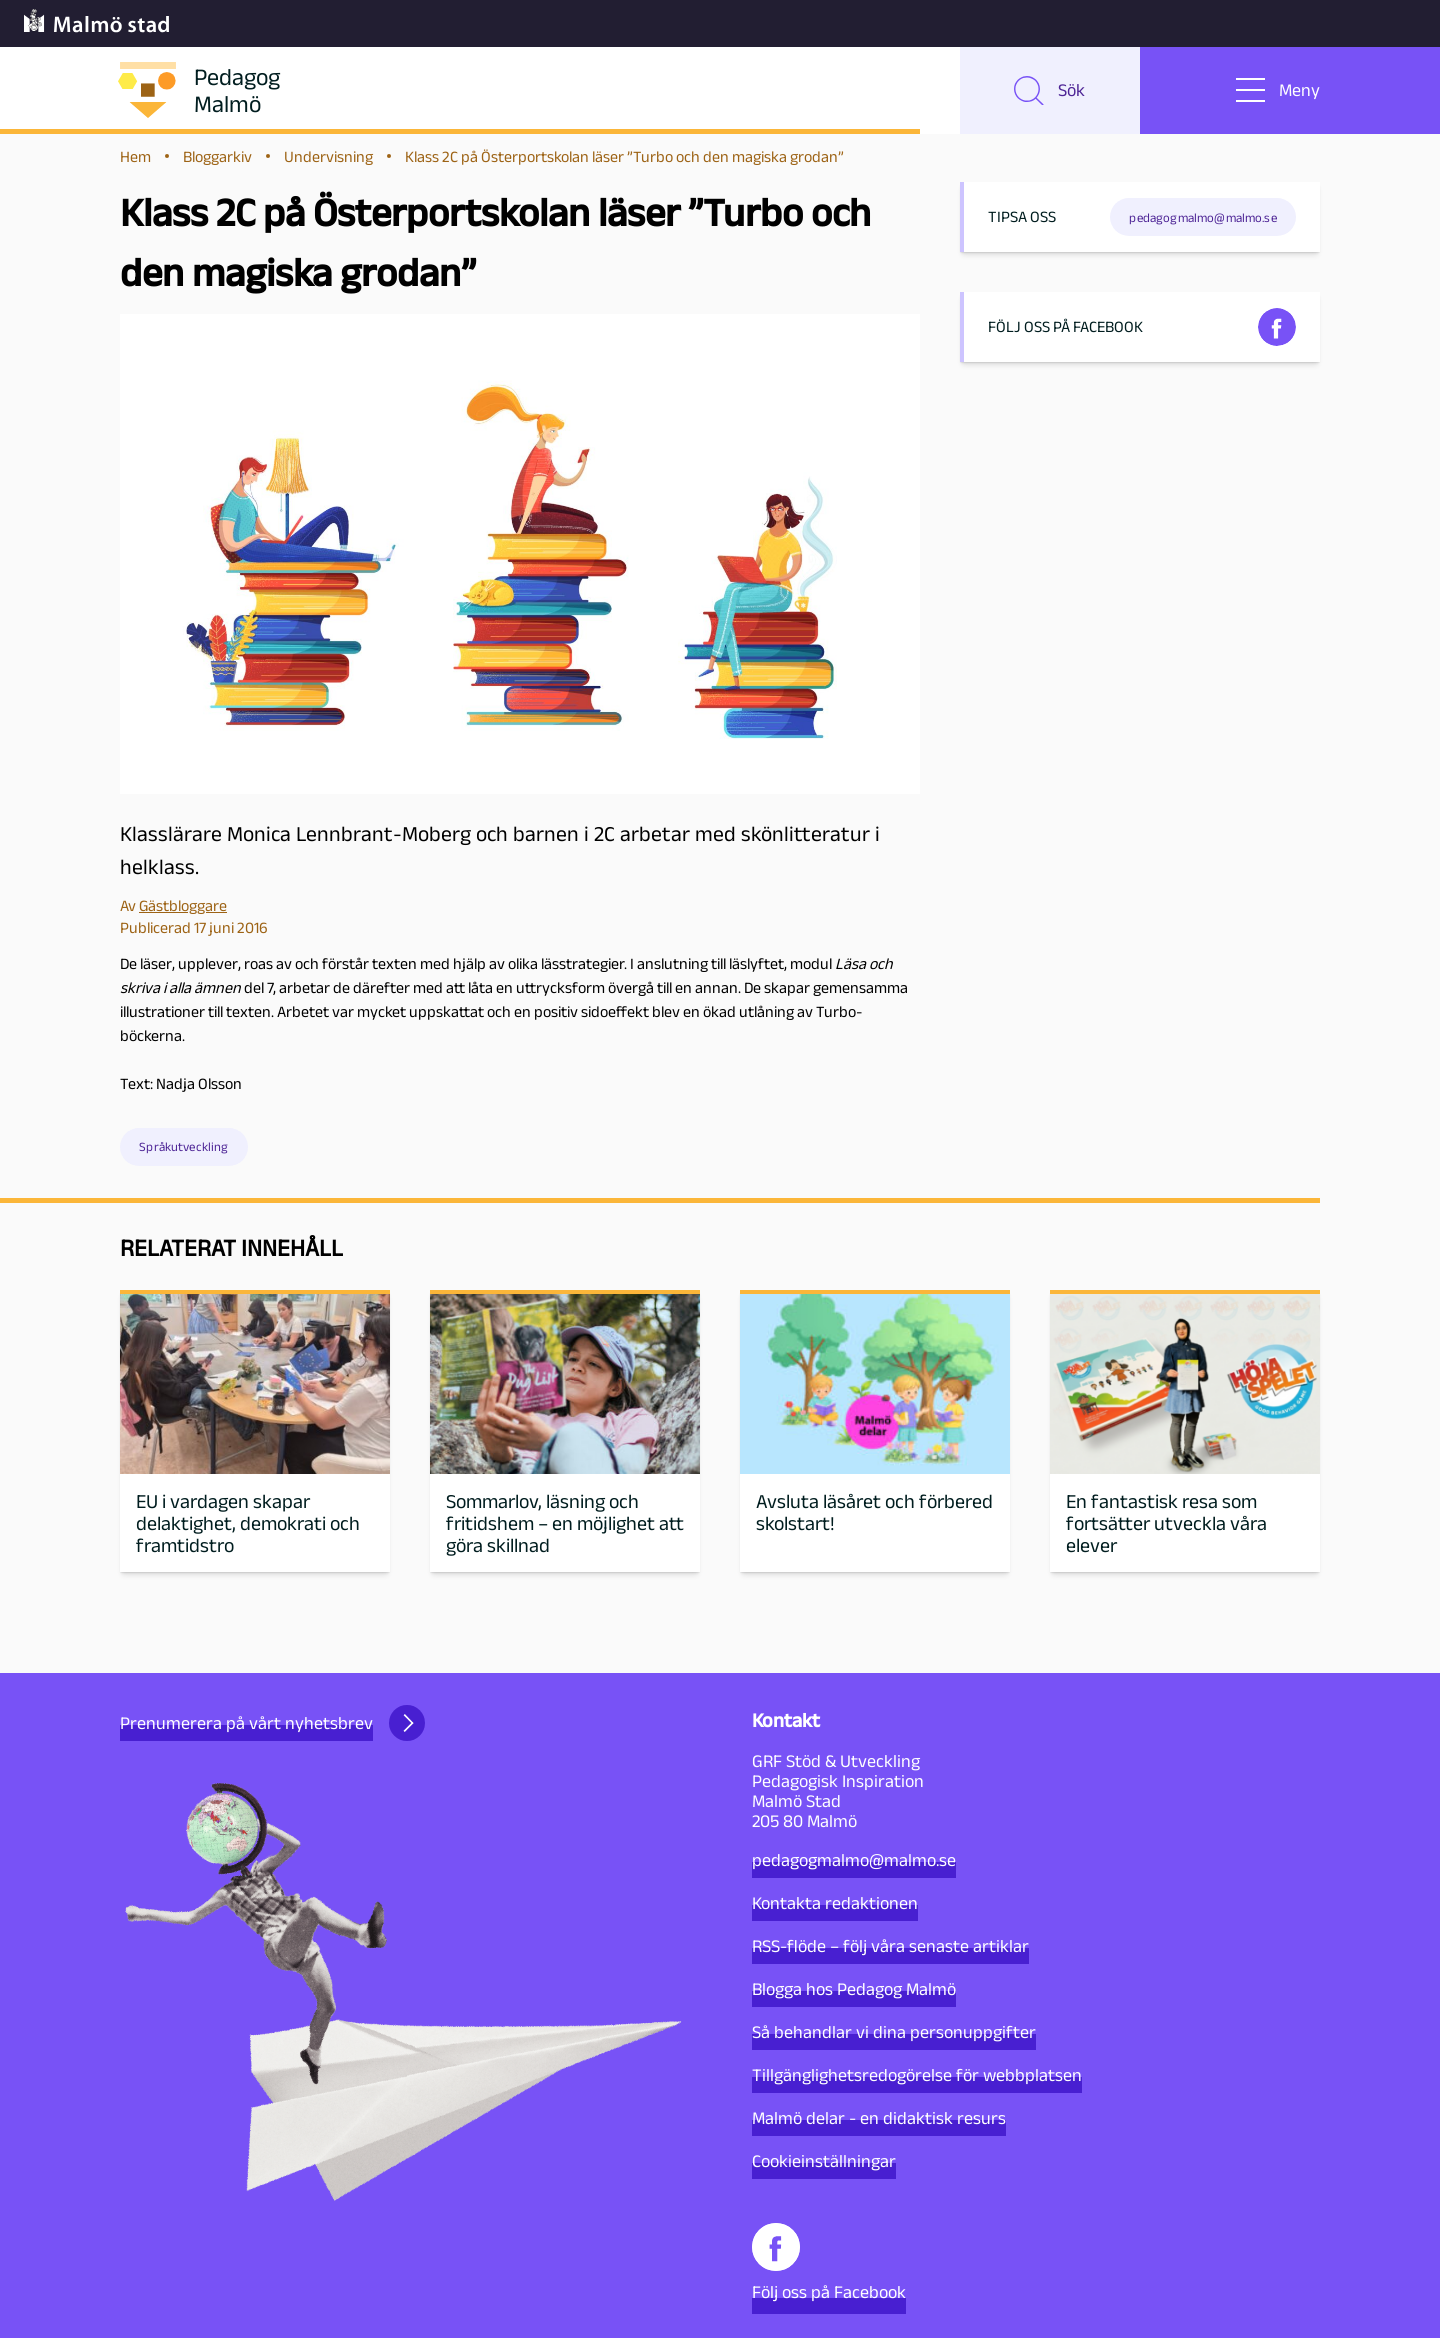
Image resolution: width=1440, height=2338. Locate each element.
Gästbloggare (183, 910)
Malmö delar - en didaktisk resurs (879, 2118)
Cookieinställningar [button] (824, 2161)
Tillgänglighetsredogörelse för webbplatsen (917, 2075)
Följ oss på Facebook (829, 2262)
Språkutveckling (183, 1152)
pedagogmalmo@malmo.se (854, 1860)
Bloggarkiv (217, 161)
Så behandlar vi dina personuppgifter (894, 2032)
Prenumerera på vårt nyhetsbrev (272, 1723)
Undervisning (328, 161)
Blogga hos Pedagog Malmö (854, 1989)
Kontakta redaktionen (835, 1903)
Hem (135, 161)
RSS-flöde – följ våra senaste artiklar (890, 1946)
